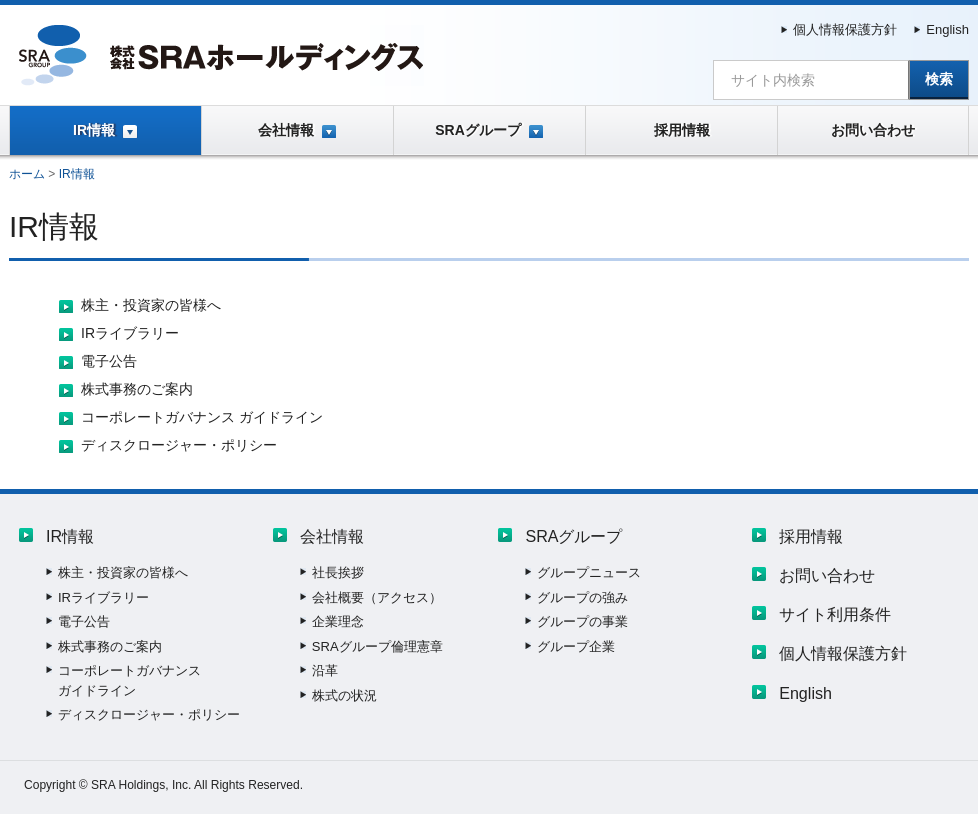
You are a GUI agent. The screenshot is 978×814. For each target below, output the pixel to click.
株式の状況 (344, 695)
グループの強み (582, 597)
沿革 (325, 670)
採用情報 (682, 130)
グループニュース (589, 572)
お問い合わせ (873, 130)
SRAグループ (478, 130)
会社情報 (286, 130)
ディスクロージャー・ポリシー (179, 445)
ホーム (27, 174)
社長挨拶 (338, 572)
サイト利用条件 (835, 614)
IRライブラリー (130, 333)
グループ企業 (576, 646)
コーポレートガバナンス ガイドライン (202, 417)
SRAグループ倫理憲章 (377, 646)
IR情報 (94, 130)
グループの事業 (582, 621)
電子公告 (109, 361)
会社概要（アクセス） (377, 597)
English (947, 29)
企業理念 (338, 621)
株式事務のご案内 (137, 389)
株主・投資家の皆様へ (151, 305)
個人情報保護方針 (845, 29)
